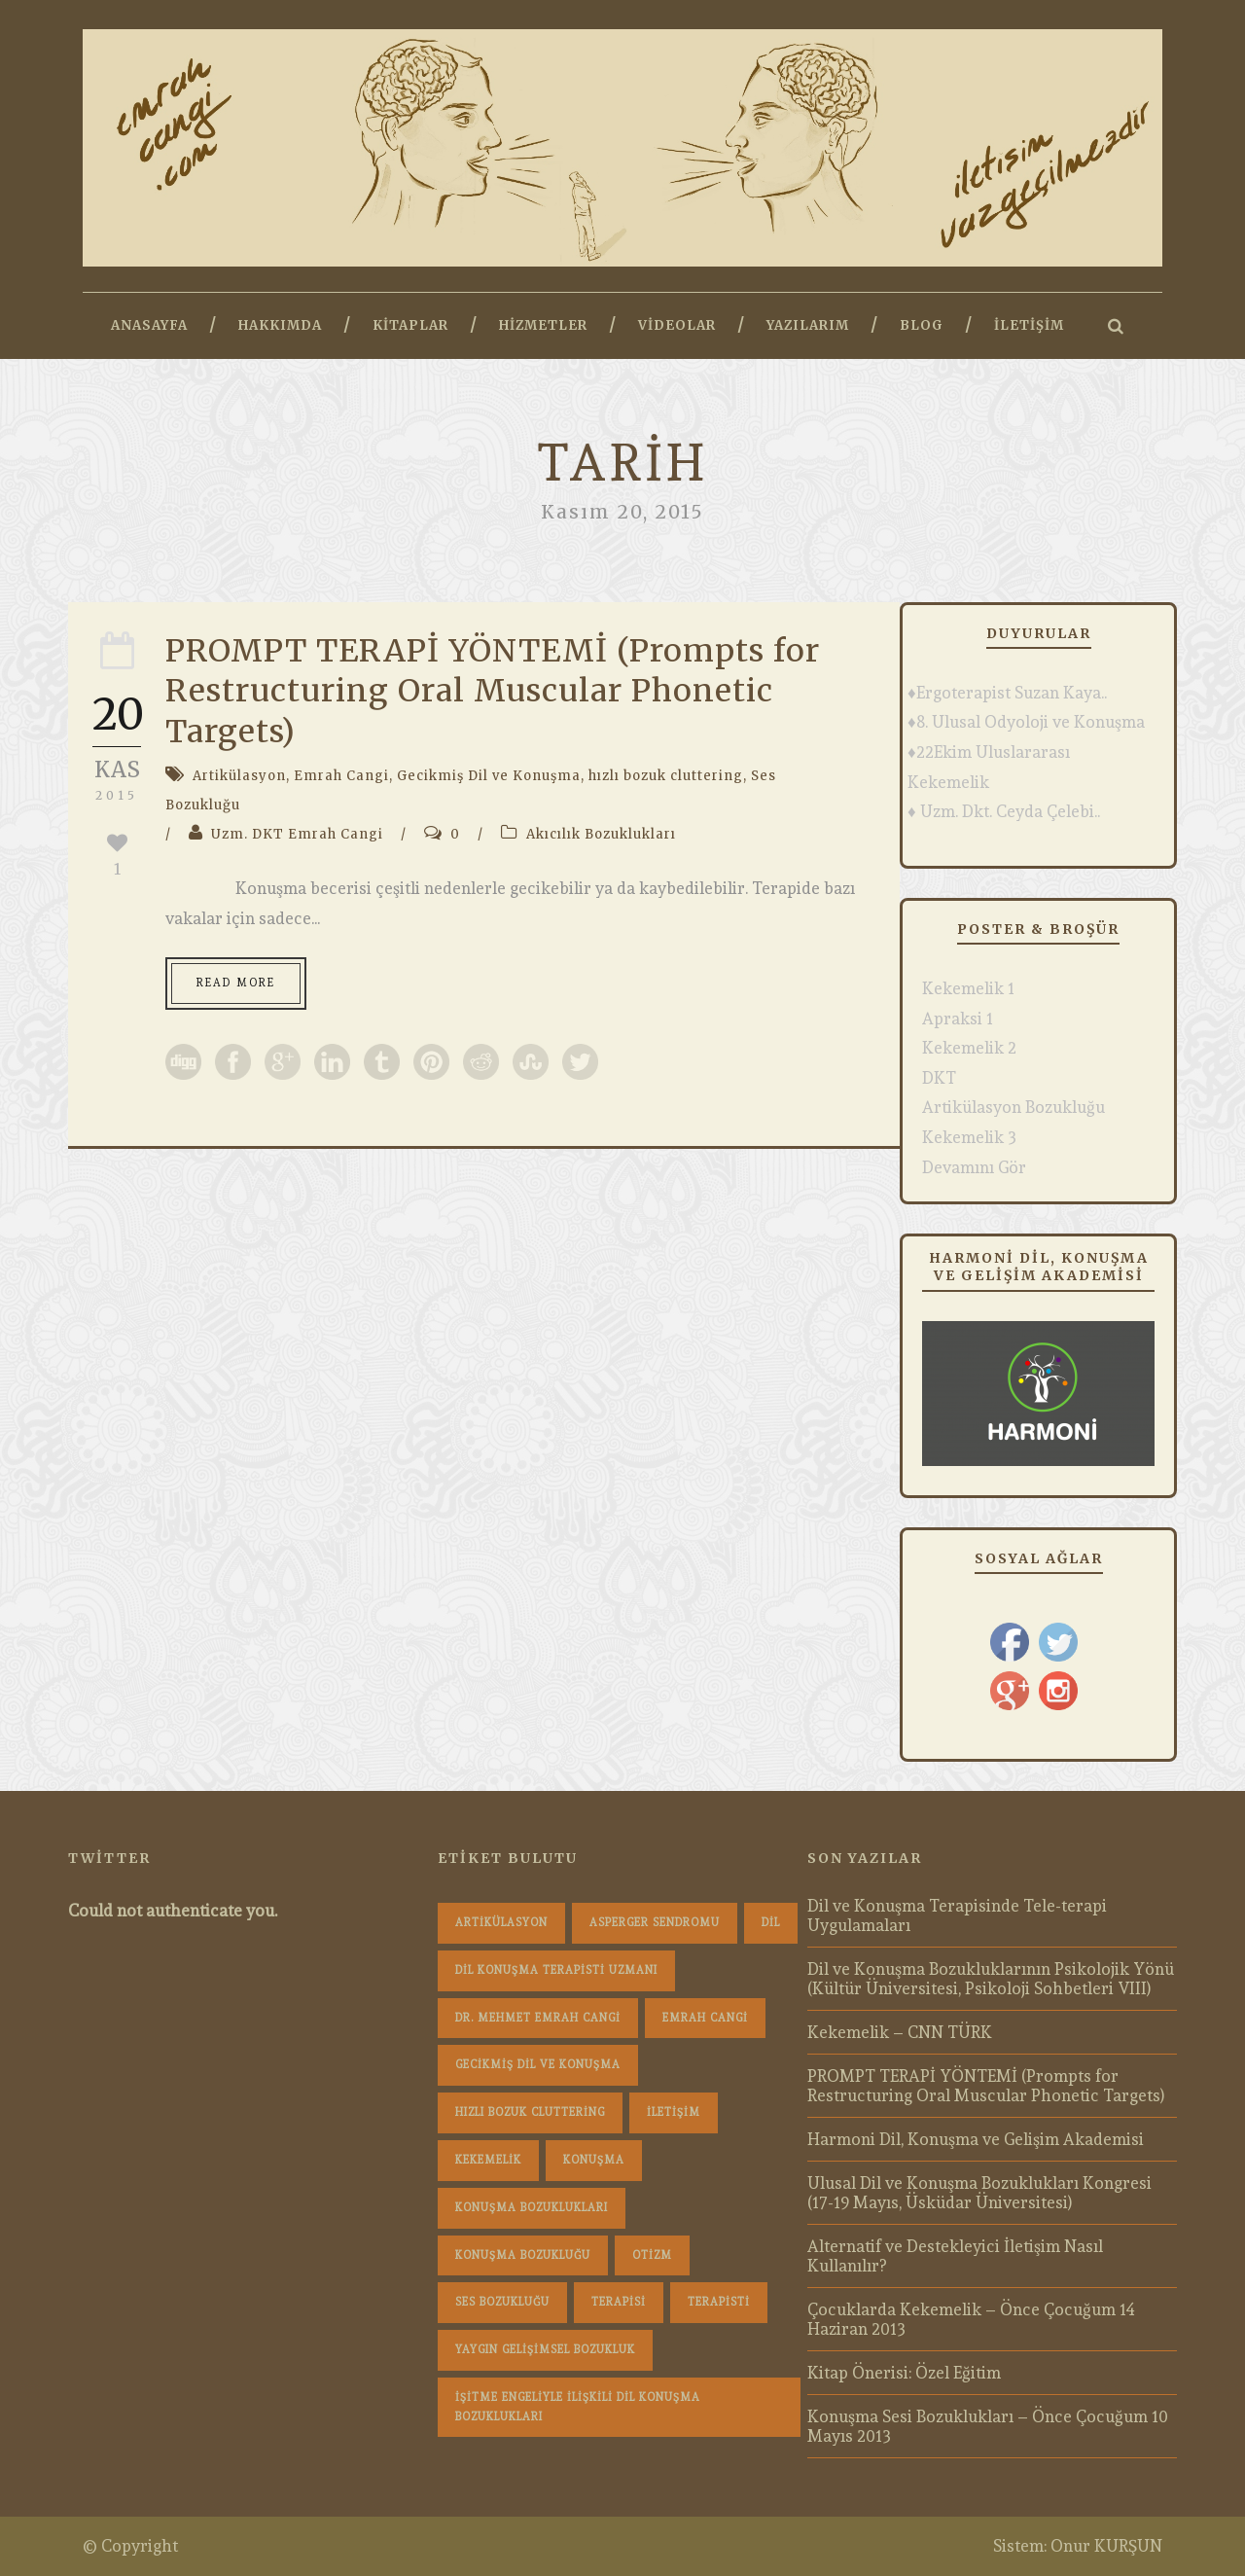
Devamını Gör (974, 1167)
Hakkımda (280, 325)
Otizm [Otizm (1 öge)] (652, 2255)
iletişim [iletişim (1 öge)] (673, 2112)
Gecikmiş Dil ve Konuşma (489, 776)
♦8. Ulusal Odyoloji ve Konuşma (1026, 722)
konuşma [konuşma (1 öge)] (593, 2160)
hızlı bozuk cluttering (665, 776)
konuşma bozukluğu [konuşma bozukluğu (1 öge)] (522, 2255)
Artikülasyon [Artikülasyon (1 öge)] (501, 1922)
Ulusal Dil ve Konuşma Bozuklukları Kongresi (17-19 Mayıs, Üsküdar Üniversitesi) (979, 2192)
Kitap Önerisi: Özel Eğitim (904, 2372)
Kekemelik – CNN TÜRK (899, 2032)
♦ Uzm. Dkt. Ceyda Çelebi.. (1003, 811)
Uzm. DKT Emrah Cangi (297, 834)
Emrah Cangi (341, 776)
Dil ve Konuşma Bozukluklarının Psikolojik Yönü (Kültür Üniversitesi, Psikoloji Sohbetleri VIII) (990, 1978)
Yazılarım (807, 325)
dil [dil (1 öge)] (771, 1922)
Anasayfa (149, 325)
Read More (235, 983)
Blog (921, 325)
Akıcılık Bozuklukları (601, 834)
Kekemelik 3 (969, 1137)
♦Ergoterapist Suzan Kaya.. (1007, 692)
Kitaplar (410, 325)
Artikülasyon (239, 776)
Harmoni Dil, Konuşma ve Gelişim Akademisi (975, 2139)
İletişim (1029, 325)
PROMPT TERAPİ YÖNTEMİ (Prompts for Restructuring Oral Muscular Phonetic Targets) (492, 691)
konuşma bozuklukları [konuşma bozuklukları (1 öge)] (531, 2207)
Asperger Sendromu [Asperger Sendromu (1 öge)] (654, 1922)
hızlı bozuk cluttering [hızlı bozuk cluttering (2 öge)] (530, 2112)
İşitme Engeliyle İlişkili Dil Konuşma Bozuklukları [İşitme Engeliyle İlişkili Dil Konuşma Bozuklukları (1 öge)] (577, 2407)
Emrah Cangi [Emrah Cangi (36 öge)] (705, 2018)
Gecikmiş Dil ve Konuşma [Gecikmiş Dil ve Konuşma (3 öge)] (538, 2064)
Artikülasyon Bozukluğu (1013, 1107)
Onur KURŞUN (1106, 2546)
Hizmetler (543, 325)
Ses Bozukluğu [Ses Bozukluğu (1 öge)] (502, 2302)
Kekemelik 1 (968, 988)
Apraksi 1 (957, 1018)
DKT (939, 1078)
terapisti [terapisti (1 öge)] (719, 2302)
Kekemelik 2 (969, 1047)
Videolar (677, 325)
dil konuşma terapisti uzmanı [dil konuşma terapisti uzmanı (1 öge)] (556, 1970)
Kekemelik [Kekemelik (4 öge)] (488, 2160)
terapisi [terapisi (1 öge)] (618, 2302)
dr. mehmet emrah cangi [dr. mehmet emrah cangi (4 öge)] (538, 2018)
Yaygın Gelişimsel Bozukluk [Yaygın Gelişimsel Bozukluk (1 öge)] (545, 2349)
